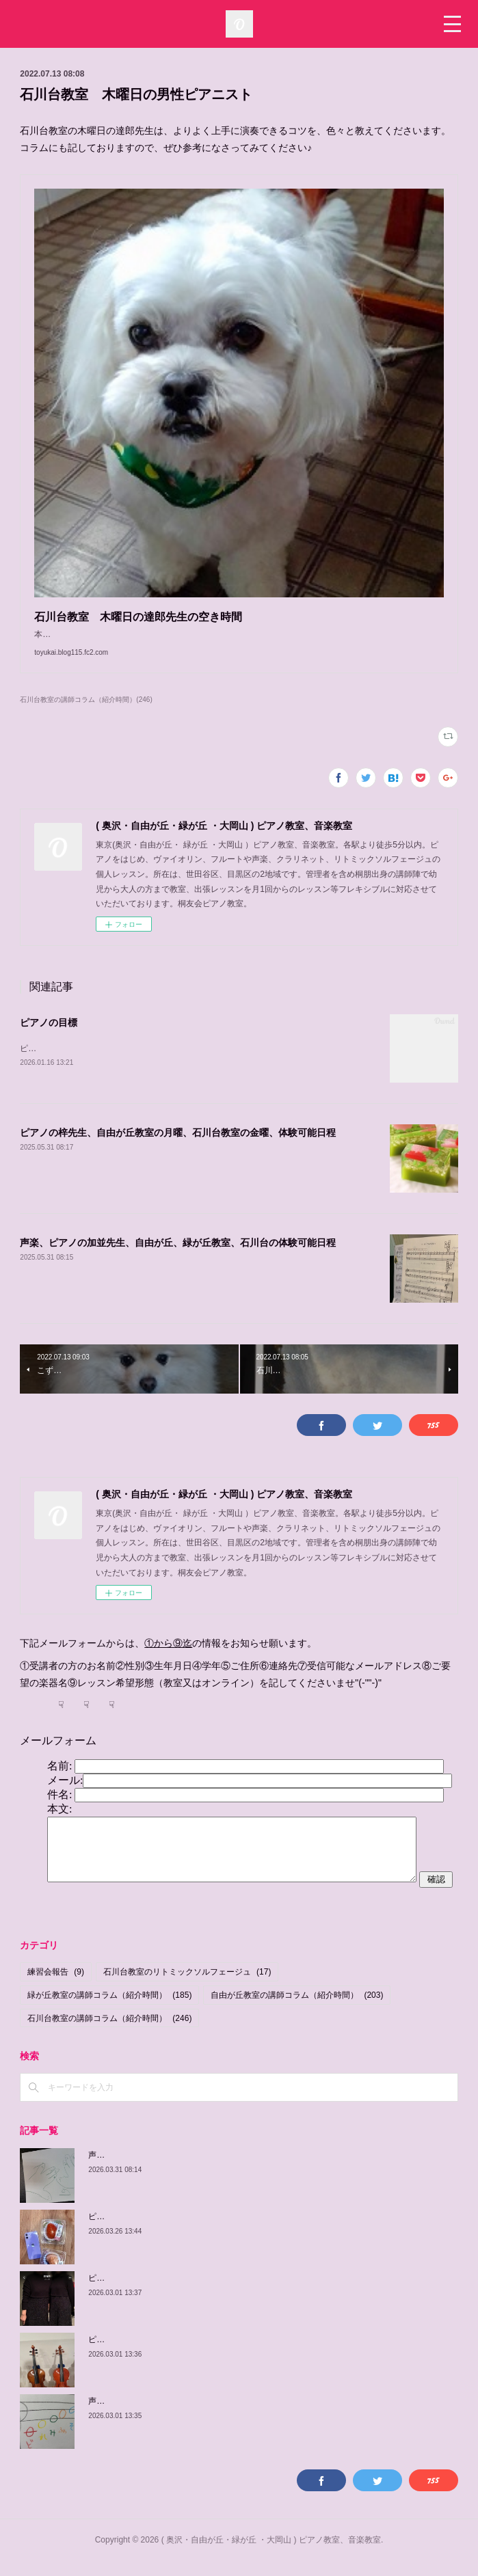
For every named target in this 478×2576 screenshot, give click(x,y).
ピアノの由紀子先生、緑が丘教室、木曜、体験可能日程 (190, 2354)
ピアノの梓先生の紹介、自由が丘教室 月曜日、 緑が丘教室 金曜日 (216, 2231)
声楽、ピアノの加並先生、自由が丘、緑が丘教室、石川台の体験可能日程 (178, 1256)
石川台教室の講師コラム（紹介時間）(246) (86, 713)
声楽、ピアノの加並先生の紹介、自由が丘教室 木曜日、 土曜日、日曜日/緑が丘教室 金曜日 (263, 2169)
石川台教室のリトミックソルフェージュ (187, 1987)
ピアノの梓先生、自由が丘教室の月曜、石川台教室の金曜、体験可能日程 (178, 1146)
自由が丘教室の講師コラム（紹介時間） (297, 2009)
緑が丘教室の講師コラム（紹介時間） (109, 2009)
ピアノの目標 (48, 1036)
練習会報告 (55, 1987)
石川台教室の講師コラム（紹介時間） (109, 2032)
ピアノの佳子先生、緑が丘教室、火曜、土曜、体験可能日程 (199, 2292)
